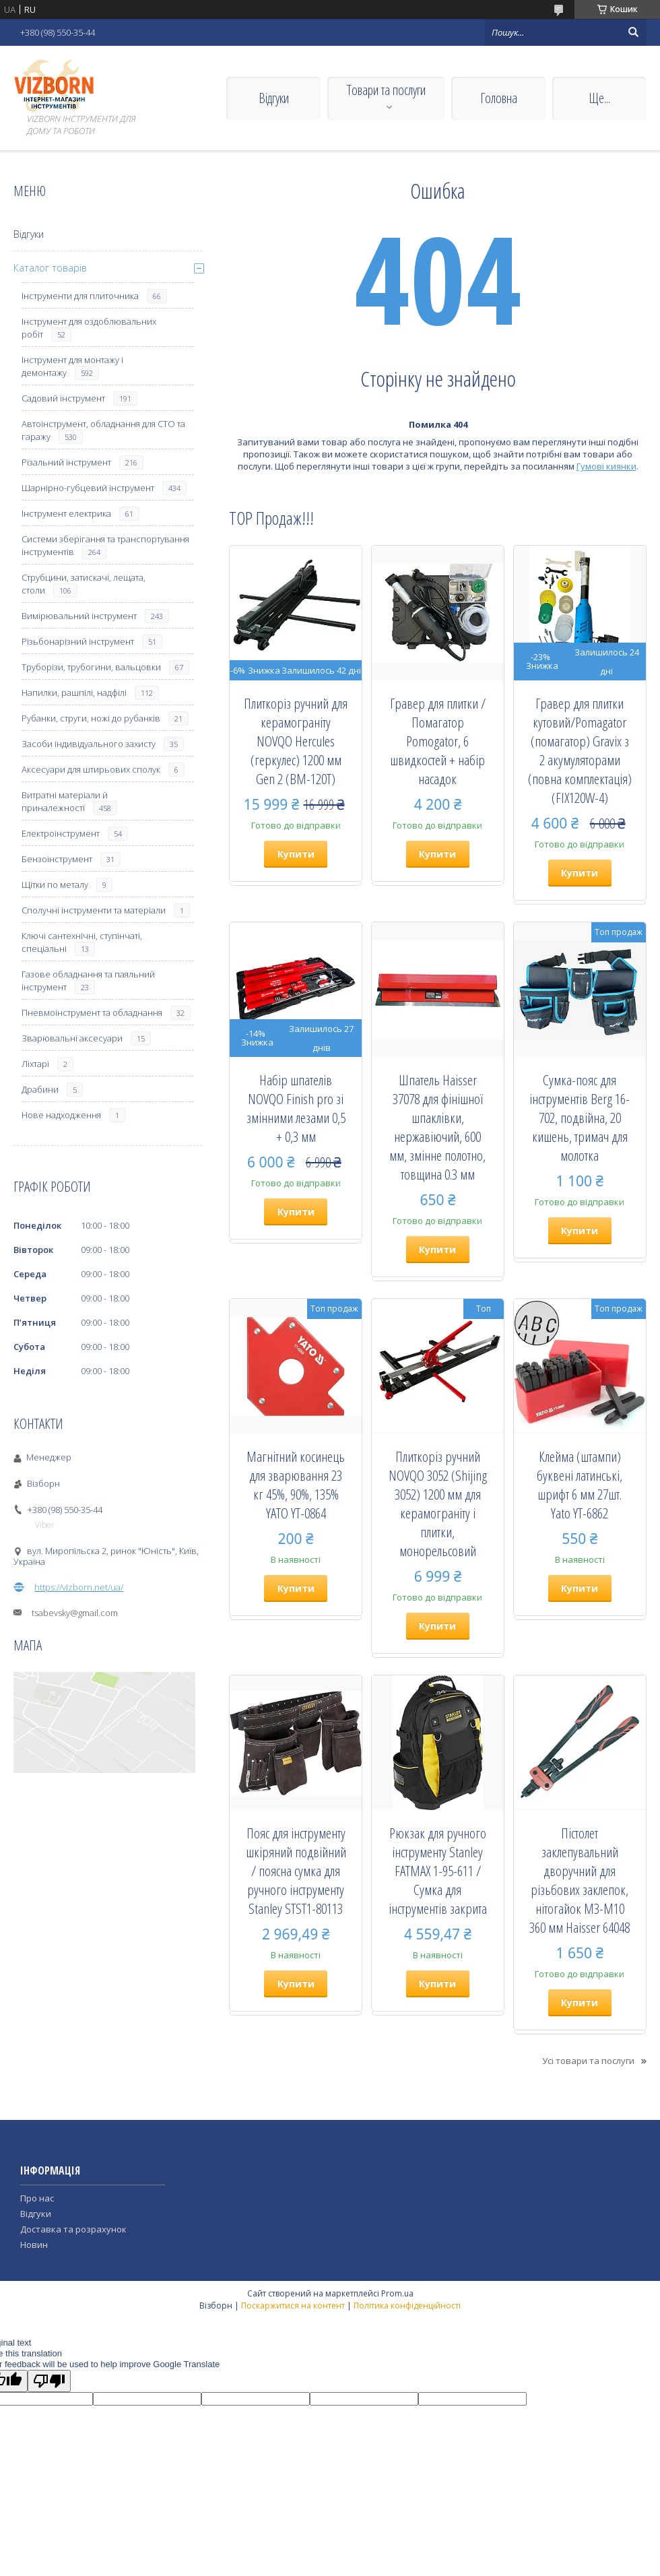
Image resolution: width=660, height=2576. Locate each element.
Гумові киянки (606, 466)
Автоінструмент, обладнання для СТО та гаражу (103, 430)
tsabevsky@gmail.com (75, 1612)
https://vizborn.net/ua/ (78, 1587)
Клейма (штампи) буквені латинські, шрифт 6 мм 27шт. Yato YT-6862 (579, 1484)
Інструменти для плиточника (80, 296)
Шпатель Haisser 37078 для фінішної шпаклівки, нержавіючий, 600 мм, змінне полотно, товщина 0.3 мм (437, 1127)
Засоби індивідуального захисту (89, 744)
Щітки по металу (55, 884)
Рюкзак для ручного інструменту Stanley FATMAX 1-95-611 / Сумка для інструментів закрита (438, 1871)
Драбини (40, 1089)
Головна (498, 98)
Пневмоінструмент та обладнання (92, 1012)
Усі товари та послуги (588, 2061)
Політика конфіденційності (407, 2305)
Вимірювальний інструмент (79, 616)
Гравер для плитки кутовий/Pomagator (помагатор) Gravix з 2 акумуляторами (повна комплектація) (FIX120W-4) (580, 750)
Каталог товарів (50, 267)
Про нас (37, 2198)
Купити (296, 853)
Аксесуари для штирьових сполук (91, 769)
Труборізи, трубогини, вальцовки (91, 667)
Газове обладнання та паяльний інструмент (88, 980)
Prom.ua (397, 2293)
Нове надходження (61, 1115)
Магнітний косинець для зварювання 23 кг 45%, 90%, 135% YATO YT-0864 (295, 1484)
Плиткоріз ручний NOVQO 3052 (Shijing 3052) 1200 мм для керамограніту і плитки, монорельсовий (438, 1503)
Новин (34, 2245)
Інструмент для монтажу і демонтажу (72, 366)
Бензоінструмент (57, 859)
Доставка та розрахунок (73, 2229)
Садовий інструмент (63, 398)
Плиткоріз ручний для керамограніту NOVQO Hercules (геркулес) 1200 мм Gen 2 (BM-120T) (296, 741)
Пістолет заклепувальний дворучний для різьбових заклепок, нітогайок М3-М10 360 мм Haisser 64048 (579, 1880)
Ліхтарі (35, 1064)
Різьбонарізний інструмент (78, 641)
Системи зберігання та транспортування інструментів (105, 545)
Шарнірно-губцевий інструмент (88, 488)
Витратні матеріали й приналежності (65, 801)
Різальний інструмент (66, 462)
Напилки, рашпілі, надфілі (74, 692)
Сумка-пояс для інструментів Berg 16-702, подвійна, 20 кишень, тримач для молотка (579, 1117)
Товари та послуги (386, 90)
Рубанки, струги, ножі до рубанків (91, 718)
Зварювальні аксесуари (72, 1038)
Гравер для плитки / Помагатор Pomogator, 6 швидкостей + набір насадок (438, 741)
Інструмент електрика (66, 513)
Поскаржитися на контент (293, 2305)
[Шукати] (633, 32)
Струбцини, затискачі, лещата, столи (83, 583)
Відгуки (274, 98)
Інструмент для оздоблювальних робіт (89, 327)
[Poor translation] (49, 2381)
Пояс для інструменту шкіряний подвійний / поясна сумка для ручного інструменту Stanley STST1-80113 (296, 1871)
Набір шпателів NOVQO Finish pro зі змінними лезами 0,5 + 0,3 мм (295, 1108)
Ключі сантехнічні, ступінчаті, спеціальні (82, 942)
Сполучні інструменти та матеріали (94, 910)
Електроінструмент (61, 833)
